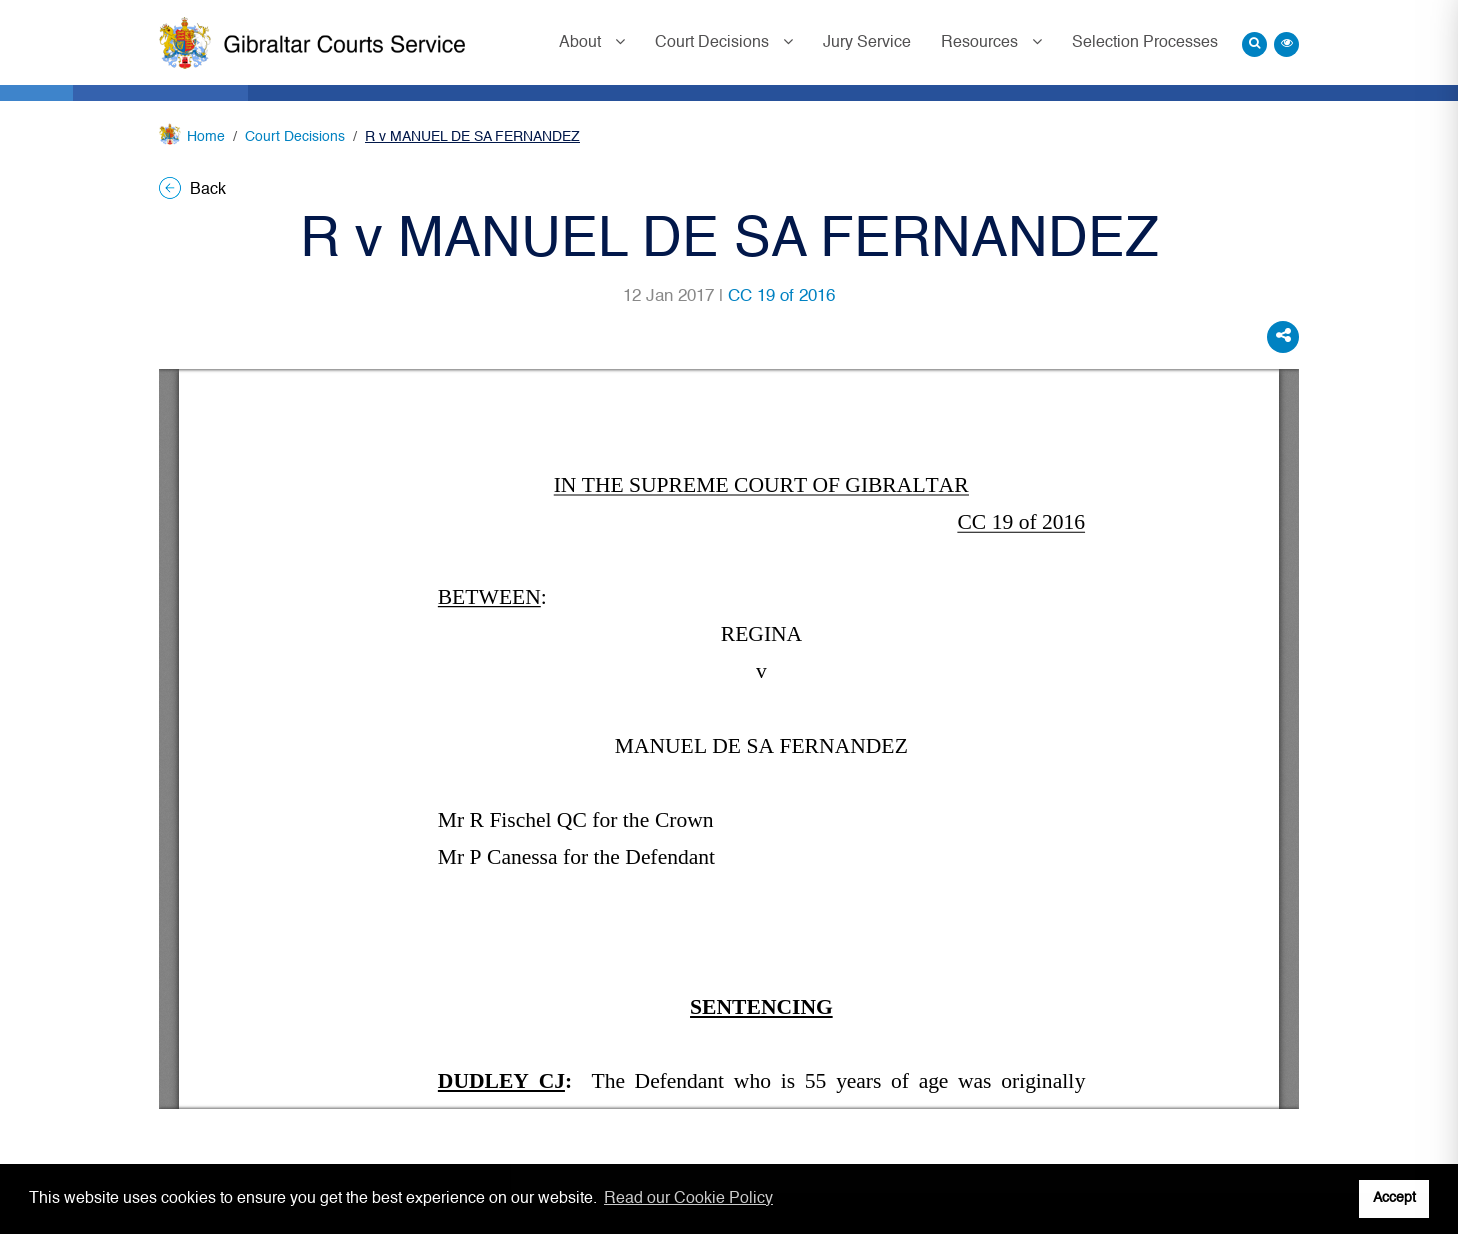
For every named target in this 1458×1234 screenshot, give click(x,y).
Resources (981, 43)
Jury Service (867, 43)
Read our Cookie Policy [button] (688, 1199)
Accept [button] (1394, 1198)
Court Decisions (714, 43)
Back (192, 190)
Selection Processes (1145, 43)
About (582, 43)
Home (206, 137)
